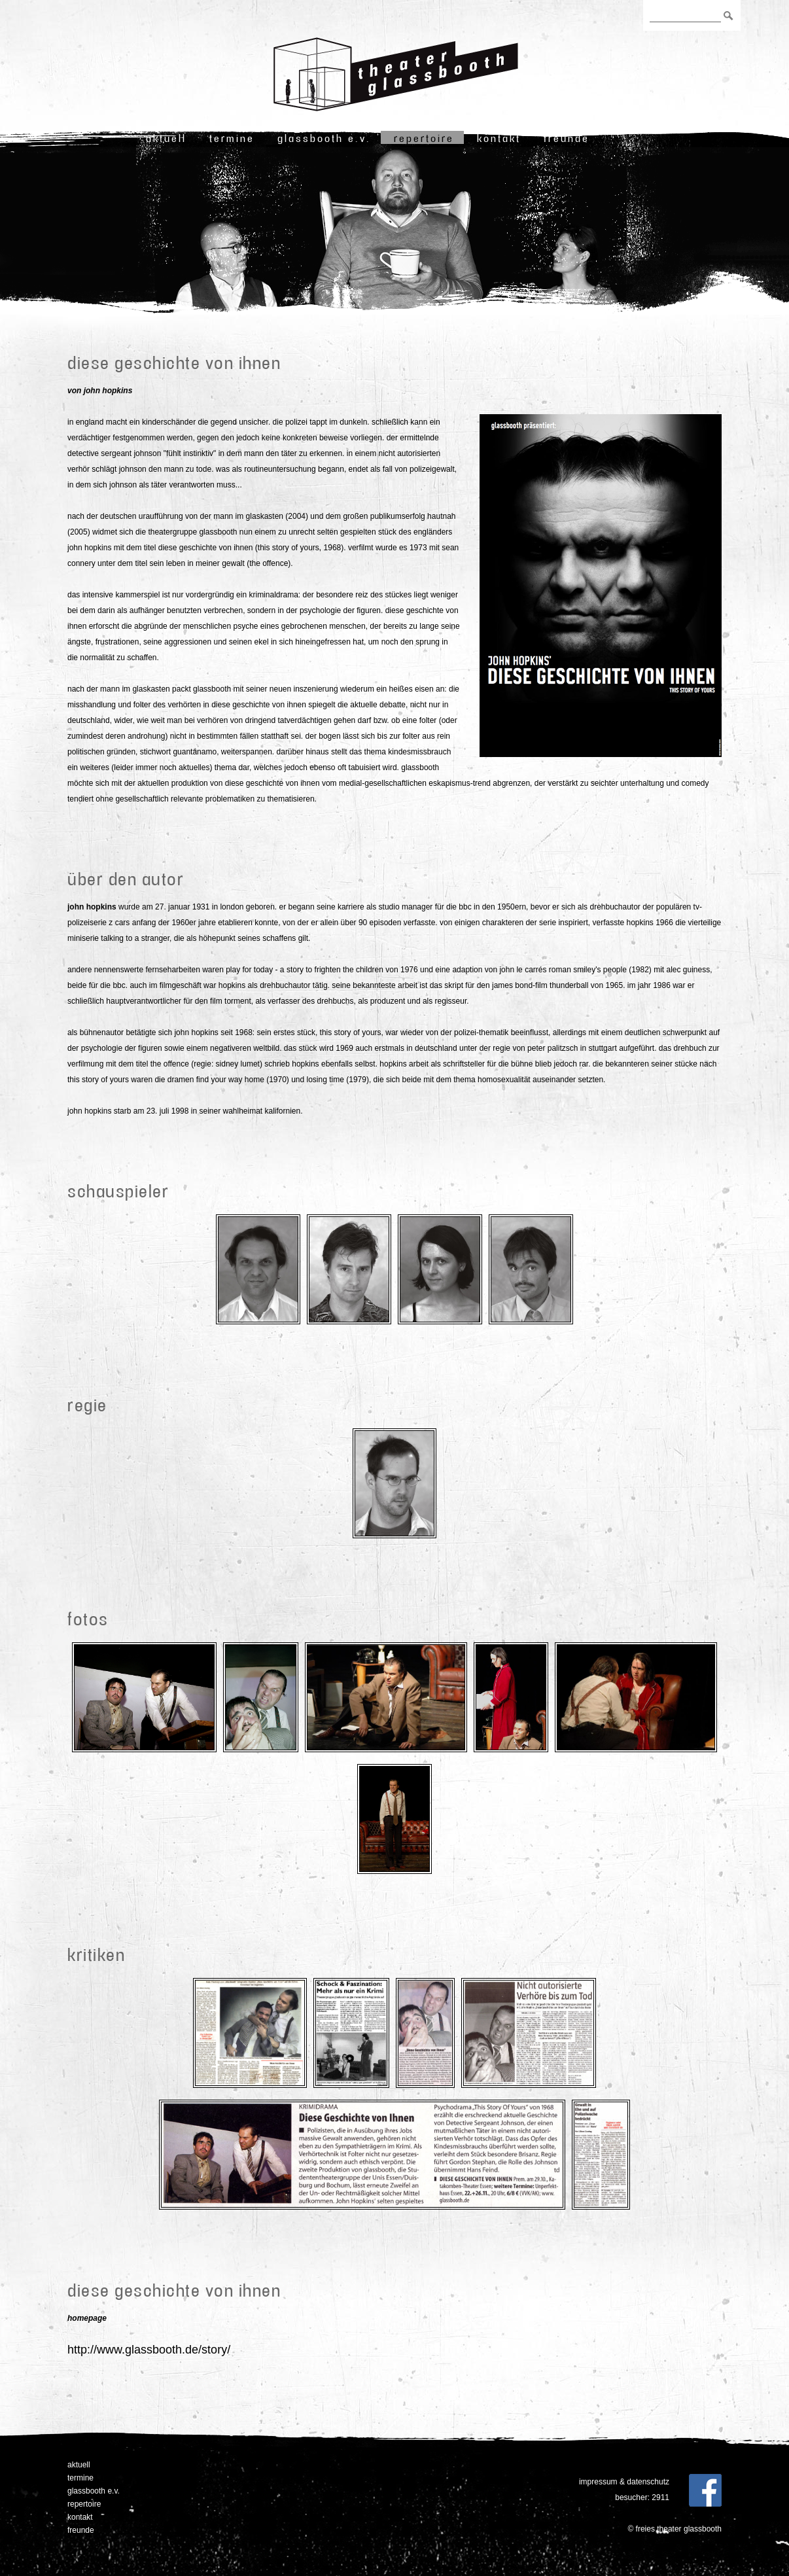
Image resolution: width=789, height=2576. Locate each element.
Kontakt (499, 138)
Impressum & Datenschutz (624, 2481)
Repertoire (424, 138)
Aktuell (166, 138)
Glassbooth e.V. (324, 138)
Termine (231, 138)
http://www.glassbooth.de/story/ (148, 2349)
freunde (566, 138)
